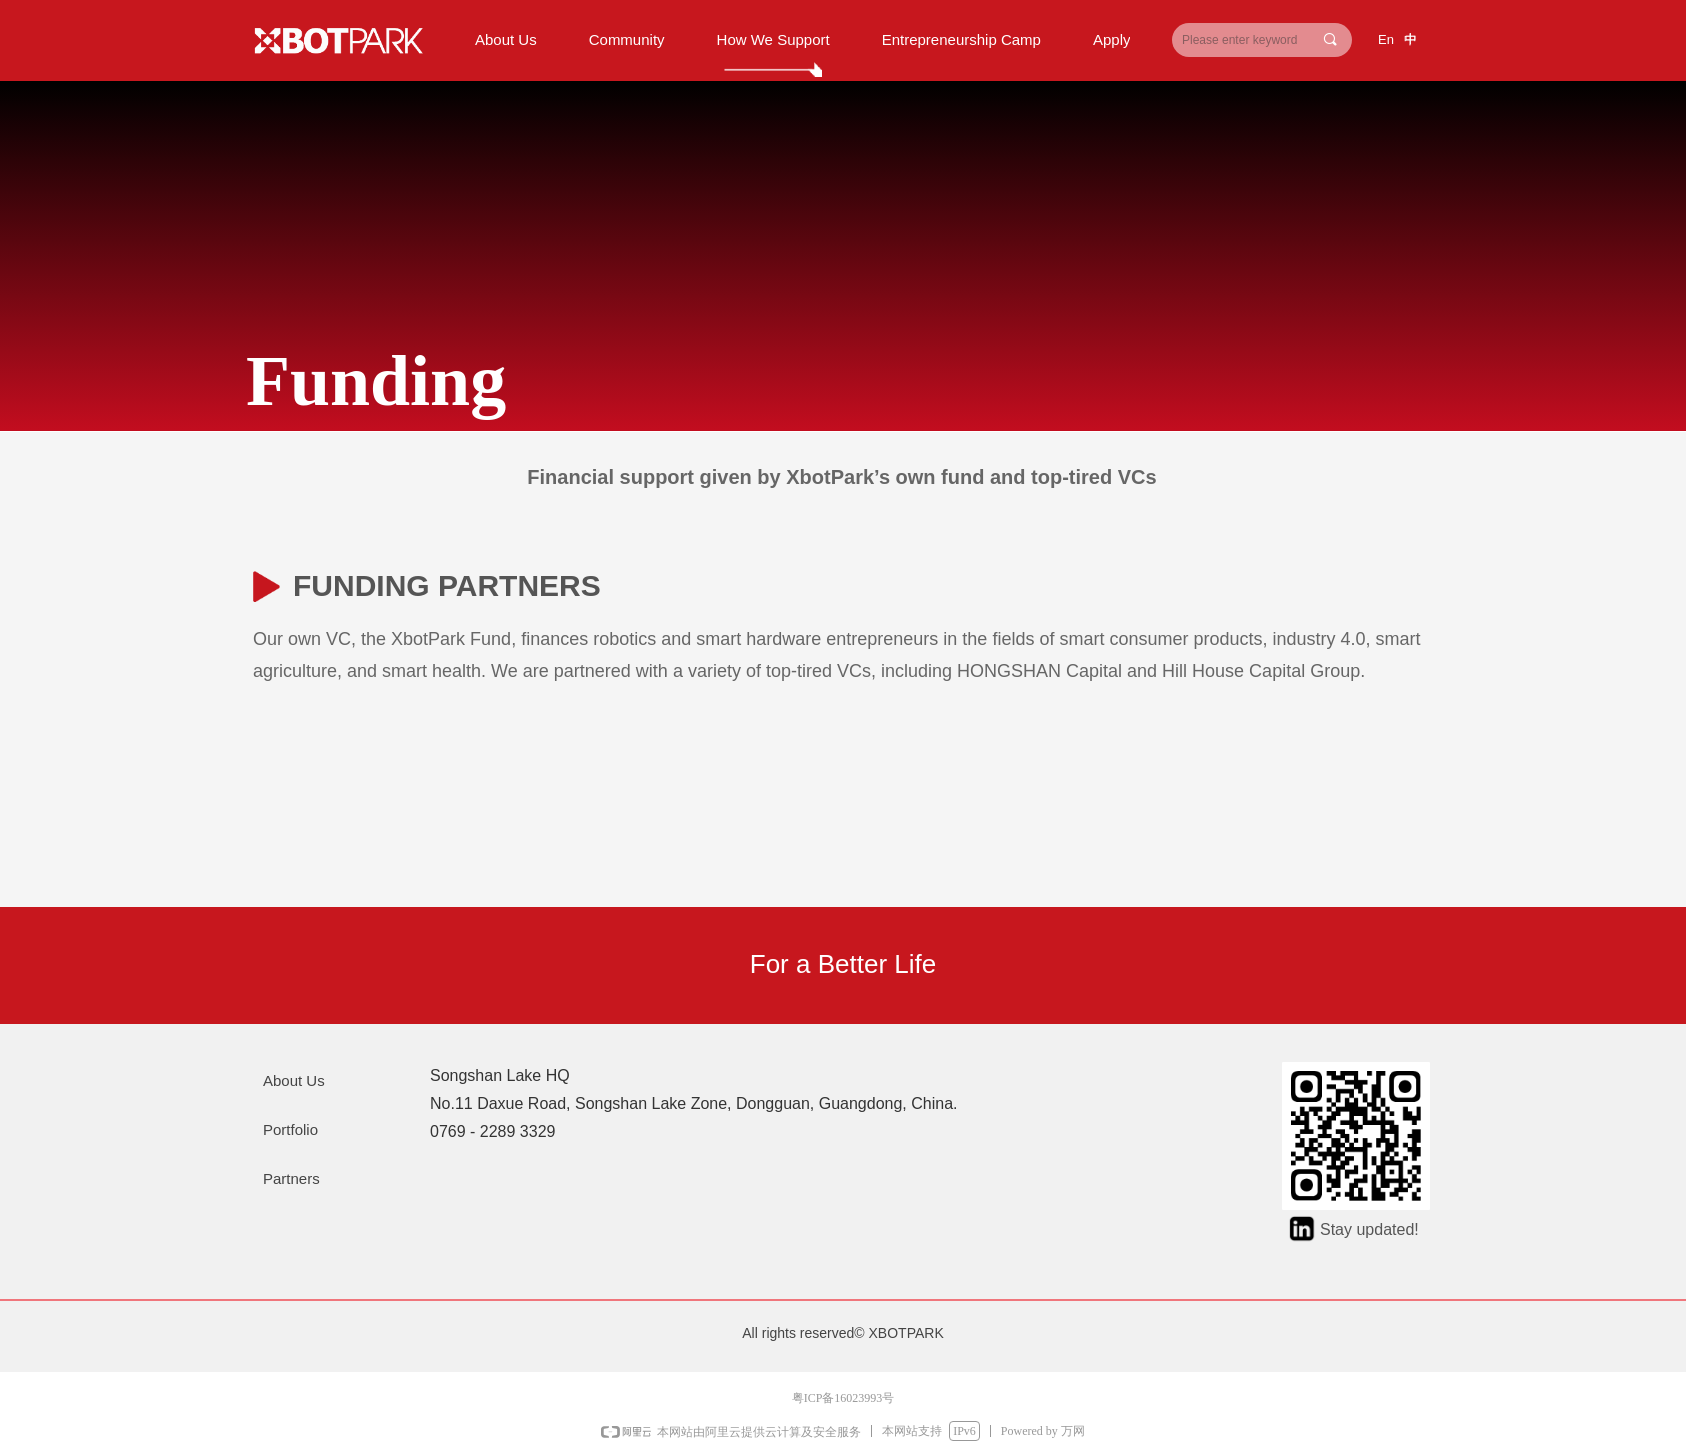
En (1386, 39)
